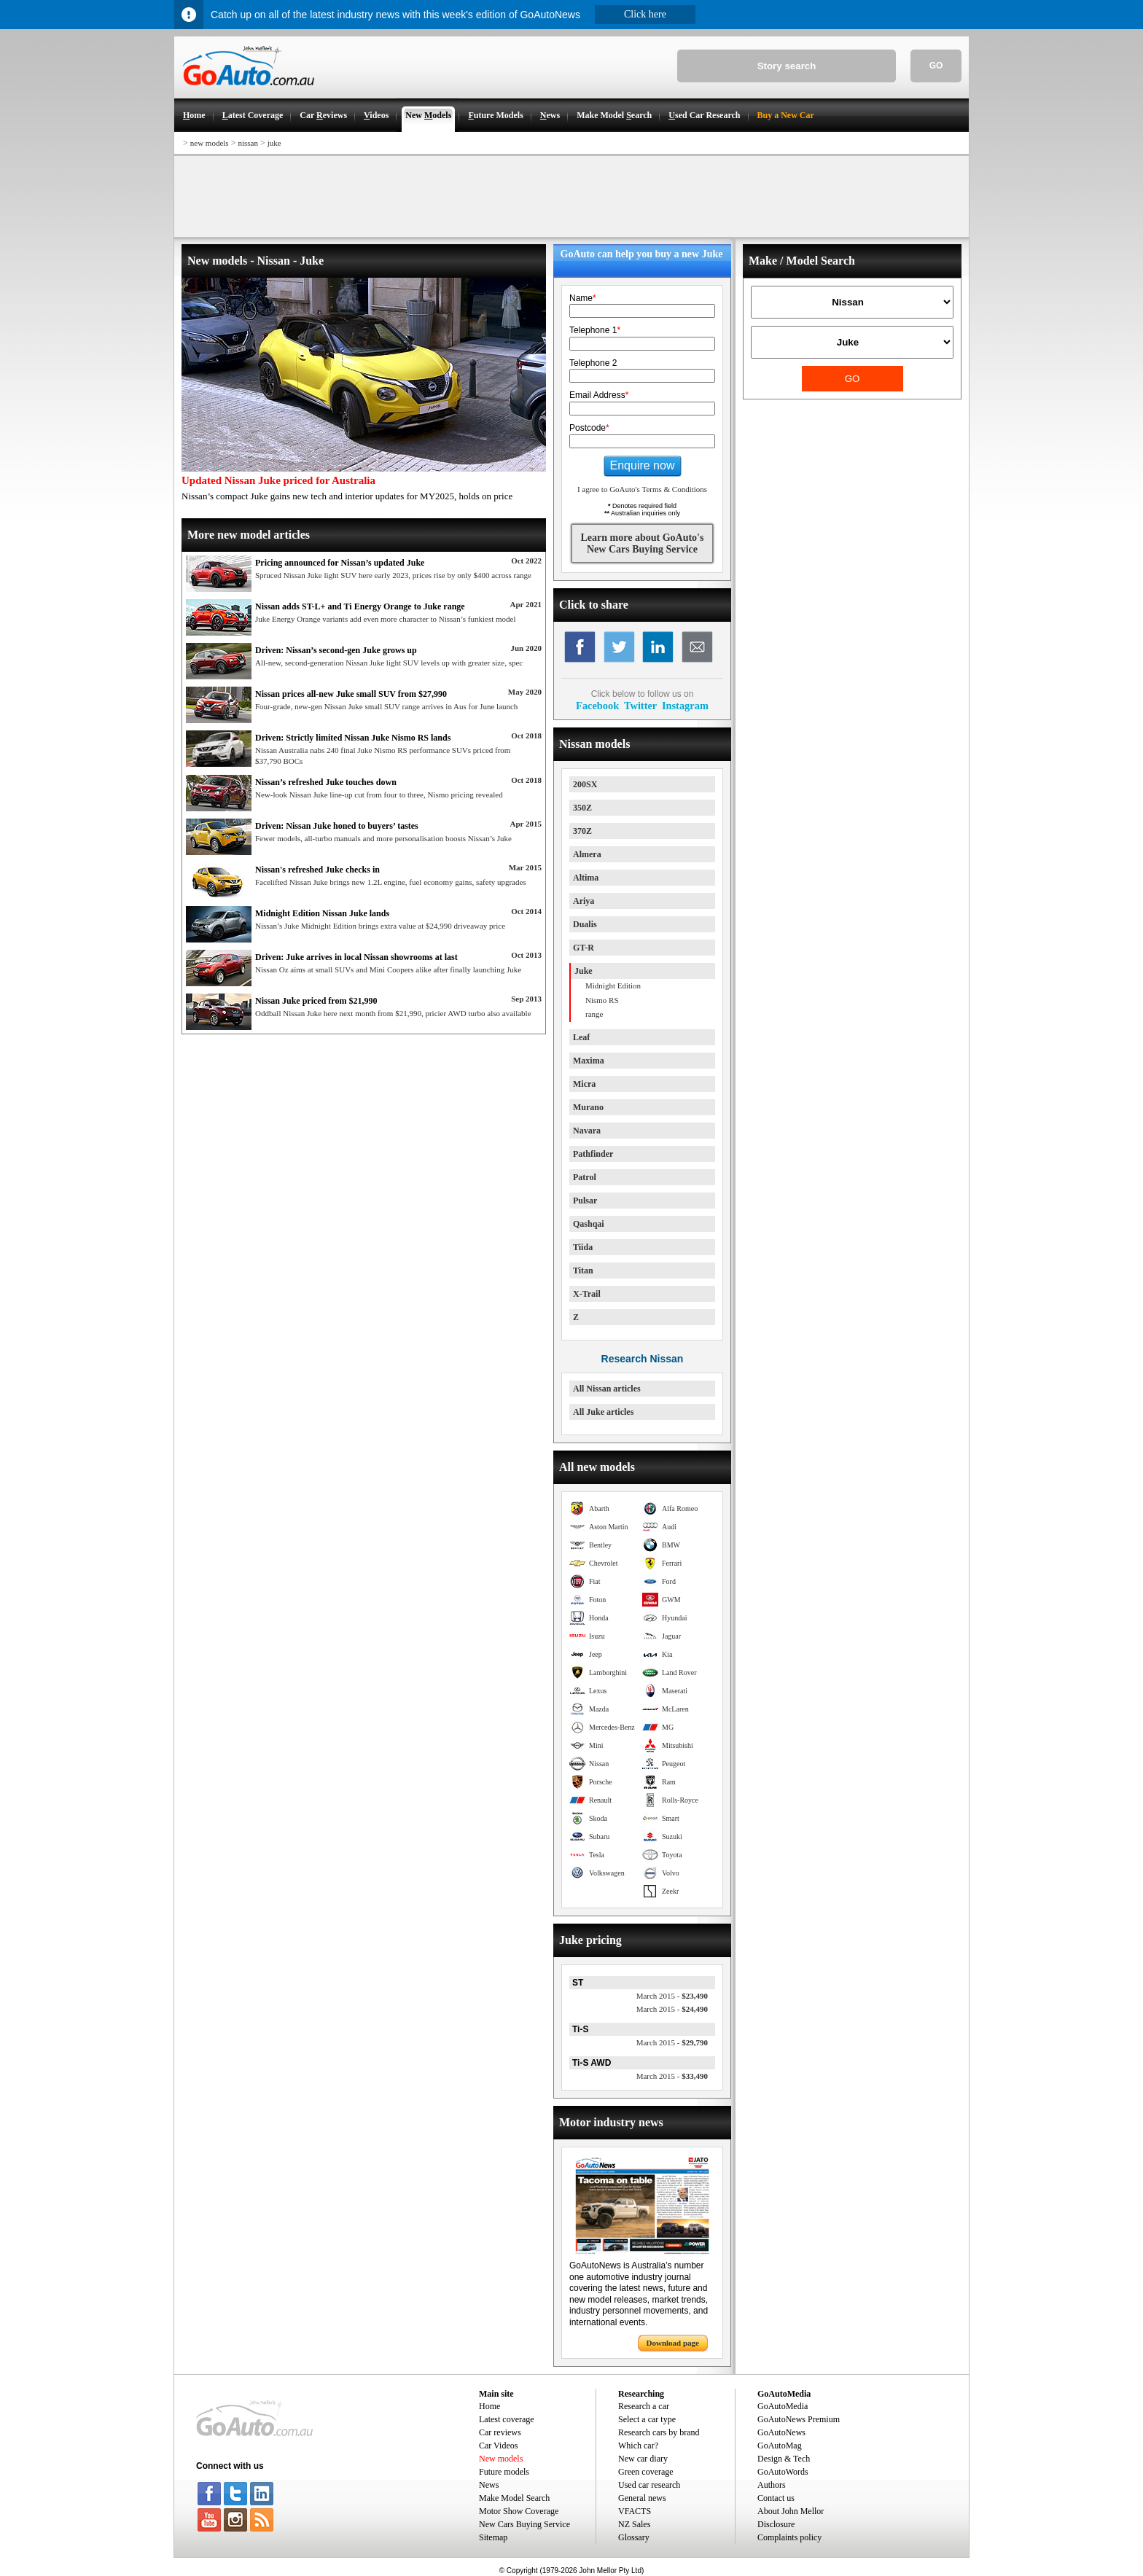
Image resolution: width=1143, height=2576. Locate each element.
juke (274, 142)
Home (489, 2406)
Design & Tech (783, 2459)
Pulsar (585, 1200)
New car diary (643, 2459)
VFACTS (634, 2511)
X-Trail (587, 1294)
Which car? (638, 2445)
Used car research (649, 2485)
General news (642, 2498)
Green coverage (646, 2472)
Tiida (583, 1247)
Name (582, 298)
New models (501, 2459)
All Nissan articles (607, 1388)
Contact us (776, 2498)
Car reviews (500, 2432)
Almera (587, 854)
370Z (582, 831)
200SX (585, 784)
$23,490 (672, 1995)
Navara (587, 1130)
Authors (771, 2485)
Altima (585, 878)
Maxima (588, 1060)
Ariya (583, 901)
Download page (673, 2342)
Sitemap (493, 2537)
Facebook (597, 705)
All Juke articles (603, 1412)
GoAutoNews (781, 2432)
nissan (248, 142)
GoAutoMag (779, 2445)
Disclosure (776, 2524)
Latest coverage (506, 2419)
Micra (584, 1084)
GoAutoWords (782, 2472)
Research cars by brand (659, 2432)
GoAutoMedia (782, 2406)
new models (209, 142)
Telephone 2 (593, 363)
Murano (588, 1107)
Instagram (685, 705)
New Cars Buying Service (524, 2524)
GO (936, 66)
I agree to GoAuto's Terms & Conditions (642, 489)
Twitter (640, 705)
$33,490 (672, 2076)
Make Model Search (514, 2498)
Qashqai (588, 1224)
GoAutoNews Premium (798, 2419)
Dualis (585, 924)
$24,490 (672, 2009)
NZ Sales (634, 2524)
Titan (583, 1270)
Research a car (643, 2406)
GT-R (583, 947)
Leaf (581, 1037)
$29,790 (672, 2042)
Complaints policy (789, 2537)
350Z (582, 808)
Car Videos (498, 2445)
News (489, 2485)
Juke (583, 971)
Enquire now (642, 465)
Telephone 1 (594, 330)
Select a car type (647, 2419)
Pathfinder (593, 1154)
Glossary (633, 2537)
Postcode (589, 428)
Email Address (598, 395)
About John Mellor (790, 2511)
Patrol (584, 1177)
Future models (504, 2472)
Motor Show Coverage (518, 2511)
